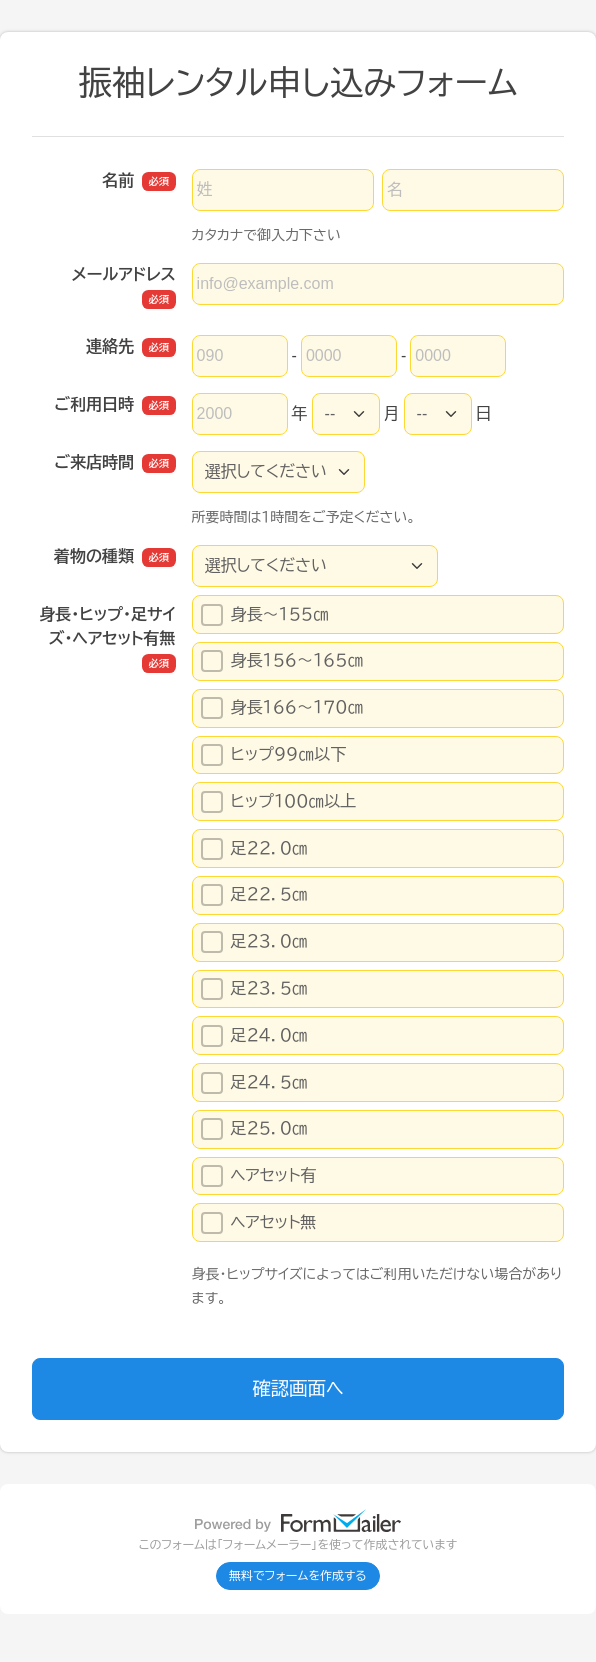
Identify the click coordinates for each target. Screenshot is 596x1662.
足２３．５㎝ (254, 989)
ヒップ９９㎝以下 (279, 755)
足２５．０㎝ (254, 1129)
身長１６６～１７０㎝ (282, 708)
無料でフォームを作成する (298, 1576)
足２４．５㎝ (254, 1083)
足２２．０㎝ (254, 849)
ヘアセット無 (259, 1223)
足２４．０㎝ (254, 1036)
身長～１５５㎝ (281, 615)
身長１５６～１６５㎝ (282, 661)
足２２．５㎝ (254, 895)
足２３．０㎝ (254, 942)
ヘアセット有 (259, 1176)
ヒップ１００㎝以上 (279, 802)
